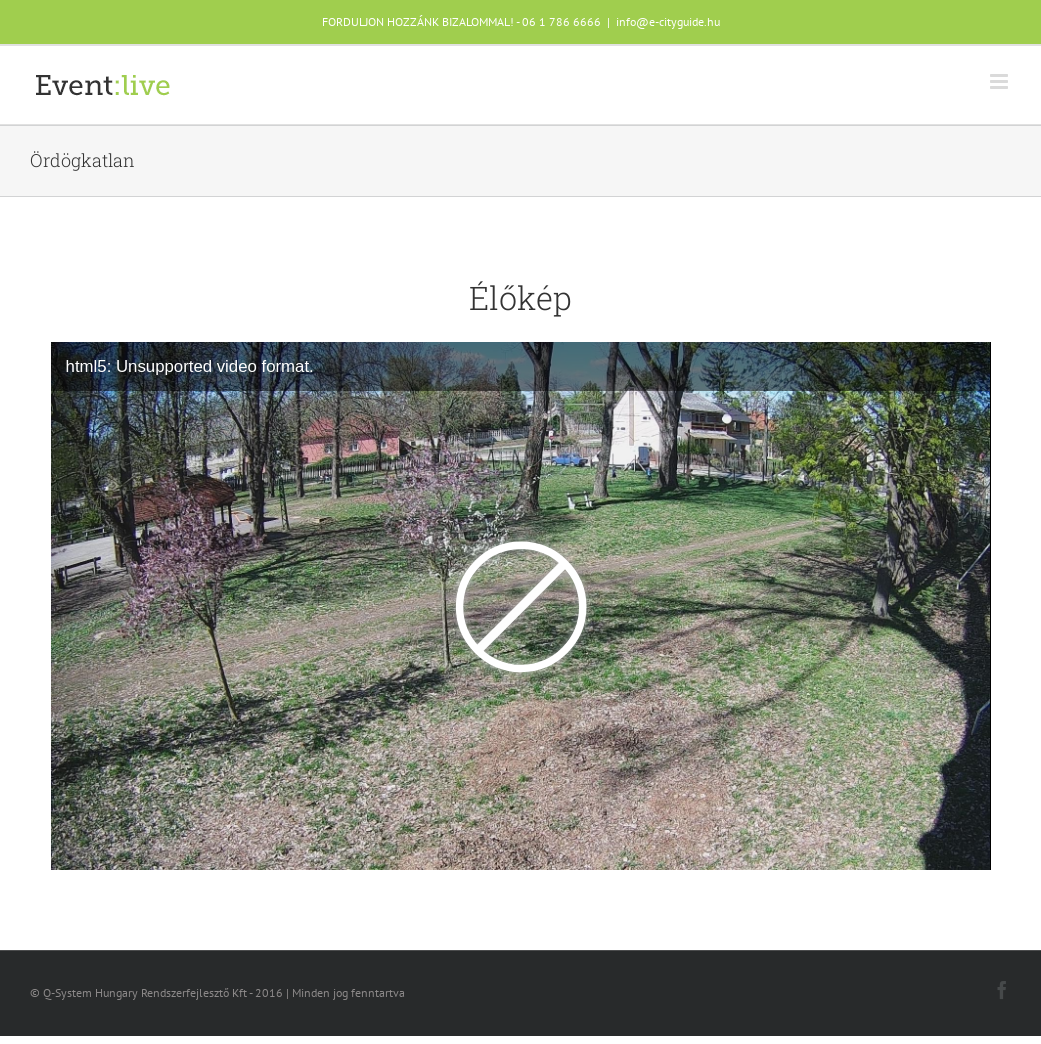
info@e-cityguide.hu (668, 21)
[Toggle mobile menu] (1000, 81)
